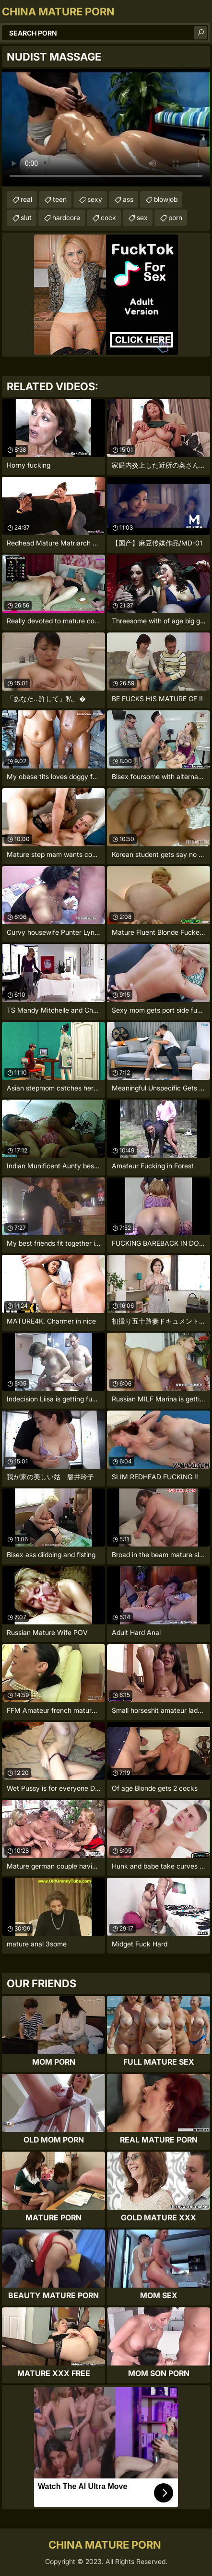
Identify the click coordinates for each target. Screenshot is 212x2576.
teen (60, 199)
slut (26, 217)
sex (142, 217)
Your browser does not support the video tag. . (106, 127)
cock (108, 217)
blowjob (165, 199)
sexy (94, 199)
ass (128, 199)
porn (175, 217)
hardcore (66, 217)
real (26, 199)
